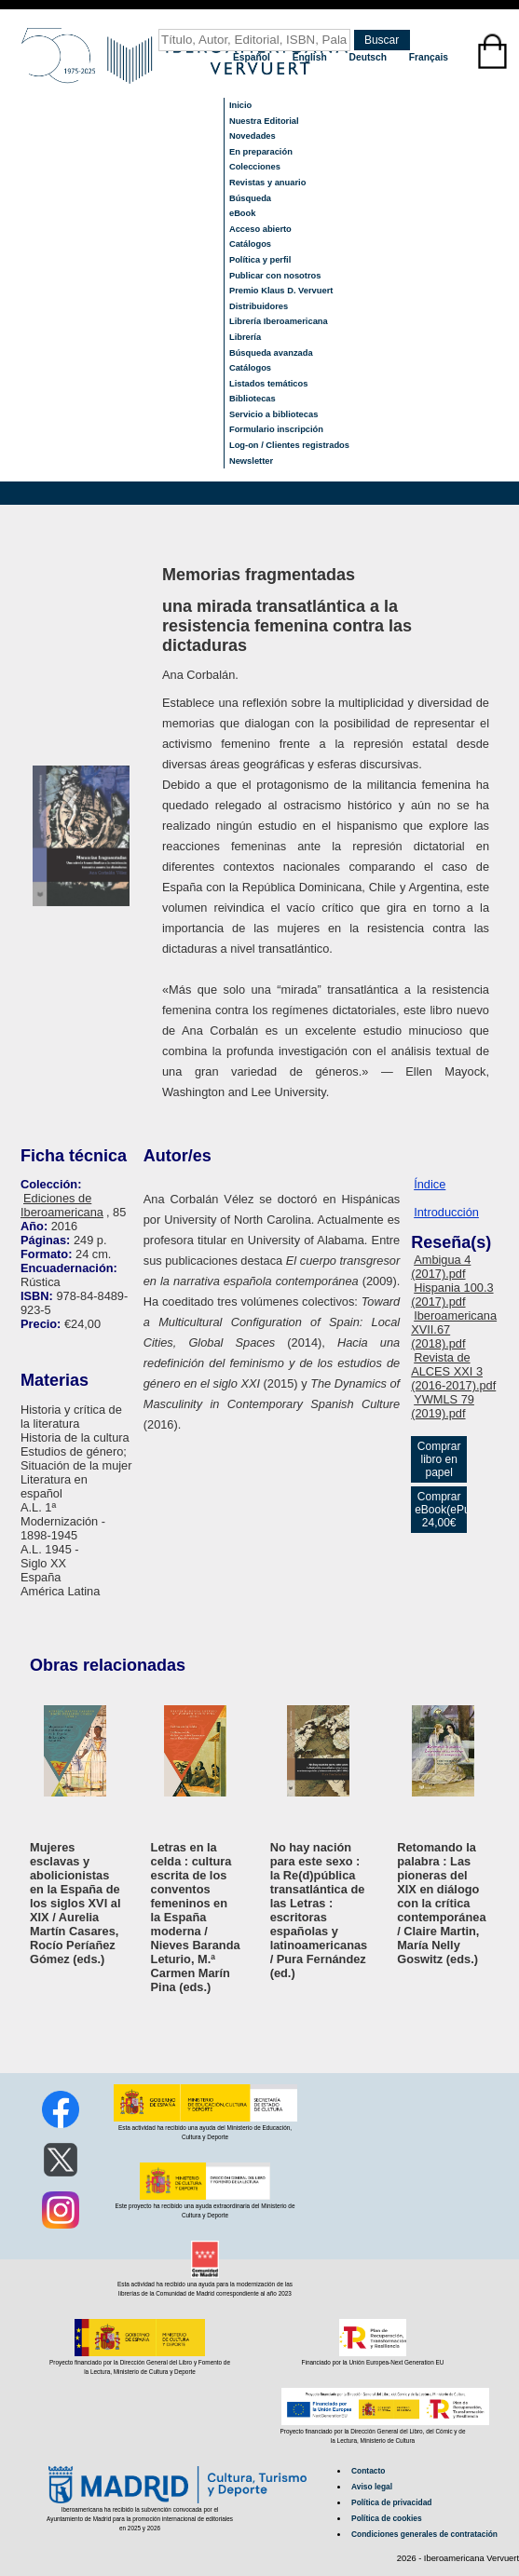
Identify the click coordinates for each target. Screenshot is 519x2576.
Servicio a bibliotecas (273, 414)
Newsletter (251, 461)
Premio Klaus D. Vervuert (281, 290)
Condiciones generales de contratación (424, 2534)
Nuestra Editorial (264, 121)
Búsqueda (250, 198)
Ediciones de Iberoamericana (61, 1205)
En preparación (261, 151)
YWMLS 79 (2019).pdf (442, 1406)
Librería (245, 337)
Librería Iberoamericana (278, 321)
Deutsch (369, 57)
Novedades (252, 136)
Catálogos (250, 244)
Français (428, 57)
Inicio (240, 105)
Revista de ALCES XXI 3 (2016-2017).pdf (453, 1371)
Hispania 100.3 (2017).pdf (452, 1294)
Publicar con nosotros (275, 275)
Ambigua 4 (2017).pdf (441, 1267)
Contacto (368, 2470)
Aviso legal (371, 2486)
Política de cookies (386, 2518)
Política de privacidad (391, 2502)
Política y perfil (260, 259)
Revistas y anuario (267, 182)
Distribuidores (258, 306)
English (311, 57)
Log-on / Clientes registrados (289, 445)
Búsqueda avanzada (271, 353)
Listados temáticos (268, 383)
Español (253, 57)
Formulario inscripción (276, 429)
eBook (242, 213)
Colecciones (254, 166)
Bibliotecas (252, 398)
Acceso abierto (260, 229)
